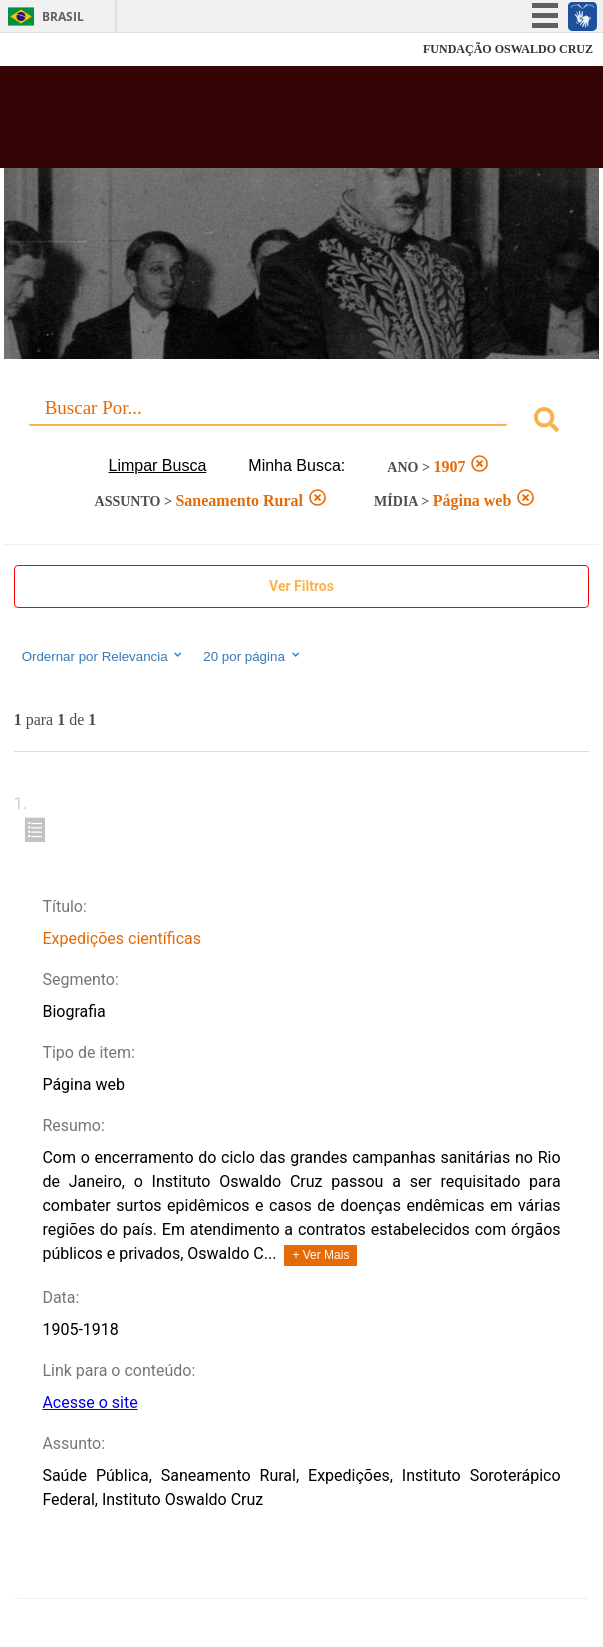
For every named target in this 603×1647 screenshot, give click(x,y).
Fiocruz (59, 49)
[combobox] (302, 422)
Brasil (63, 16)
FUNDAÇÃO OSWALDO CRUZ (508, 49)
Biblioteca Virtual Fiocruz (251, 123)
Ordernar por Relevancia (103, 656)
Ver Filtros (301, 586)
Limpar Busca (158, 465)
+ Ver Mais (320, 1255)
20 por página (252, 656)
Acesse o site (89, 1402)
